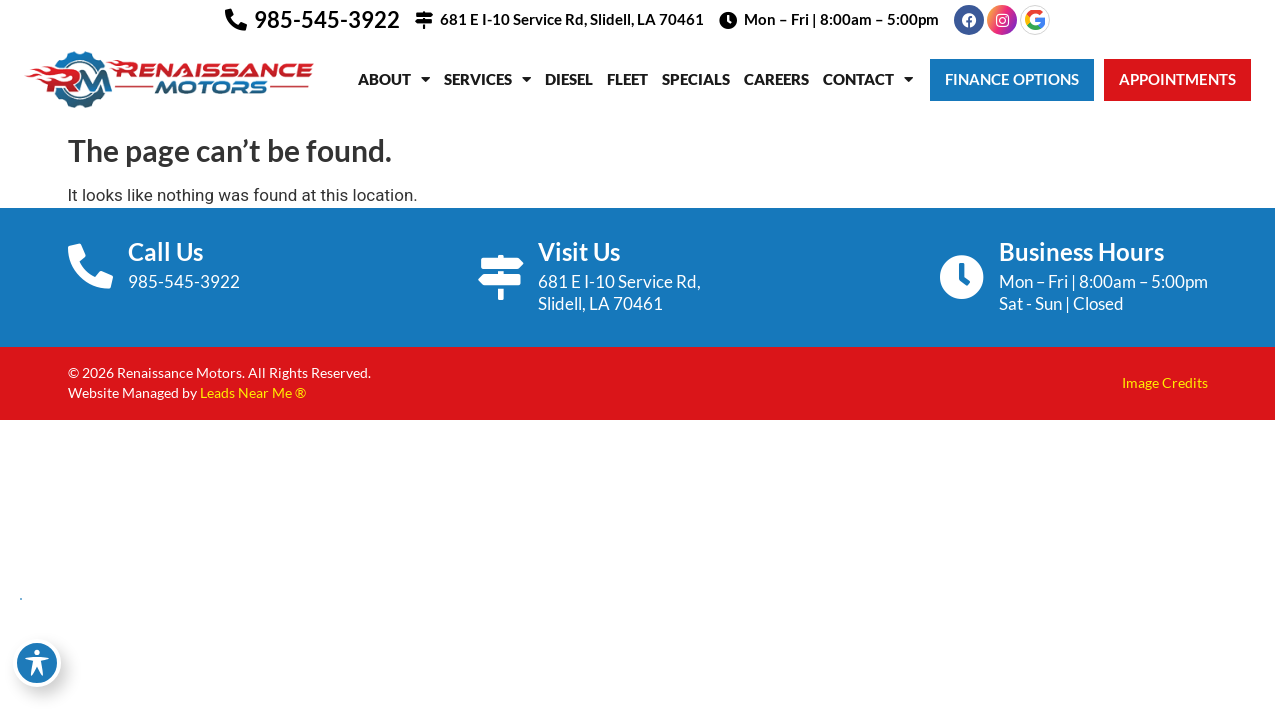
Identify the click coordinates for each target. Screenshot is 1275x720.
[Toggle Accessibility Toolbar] (37, 663)
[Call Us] (90, 266)
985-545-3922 (327, 19)
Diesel (569, 79)
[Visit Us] (500, 277)
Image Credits (1165, 382)
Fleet (627, 79)
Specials (696, 79)
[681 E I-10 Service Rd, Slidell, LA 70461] (424, 20)
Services (487, 79)
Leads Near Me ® (253, 392)
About (394, 79)
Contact (868, 79)
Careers (776, 79)
